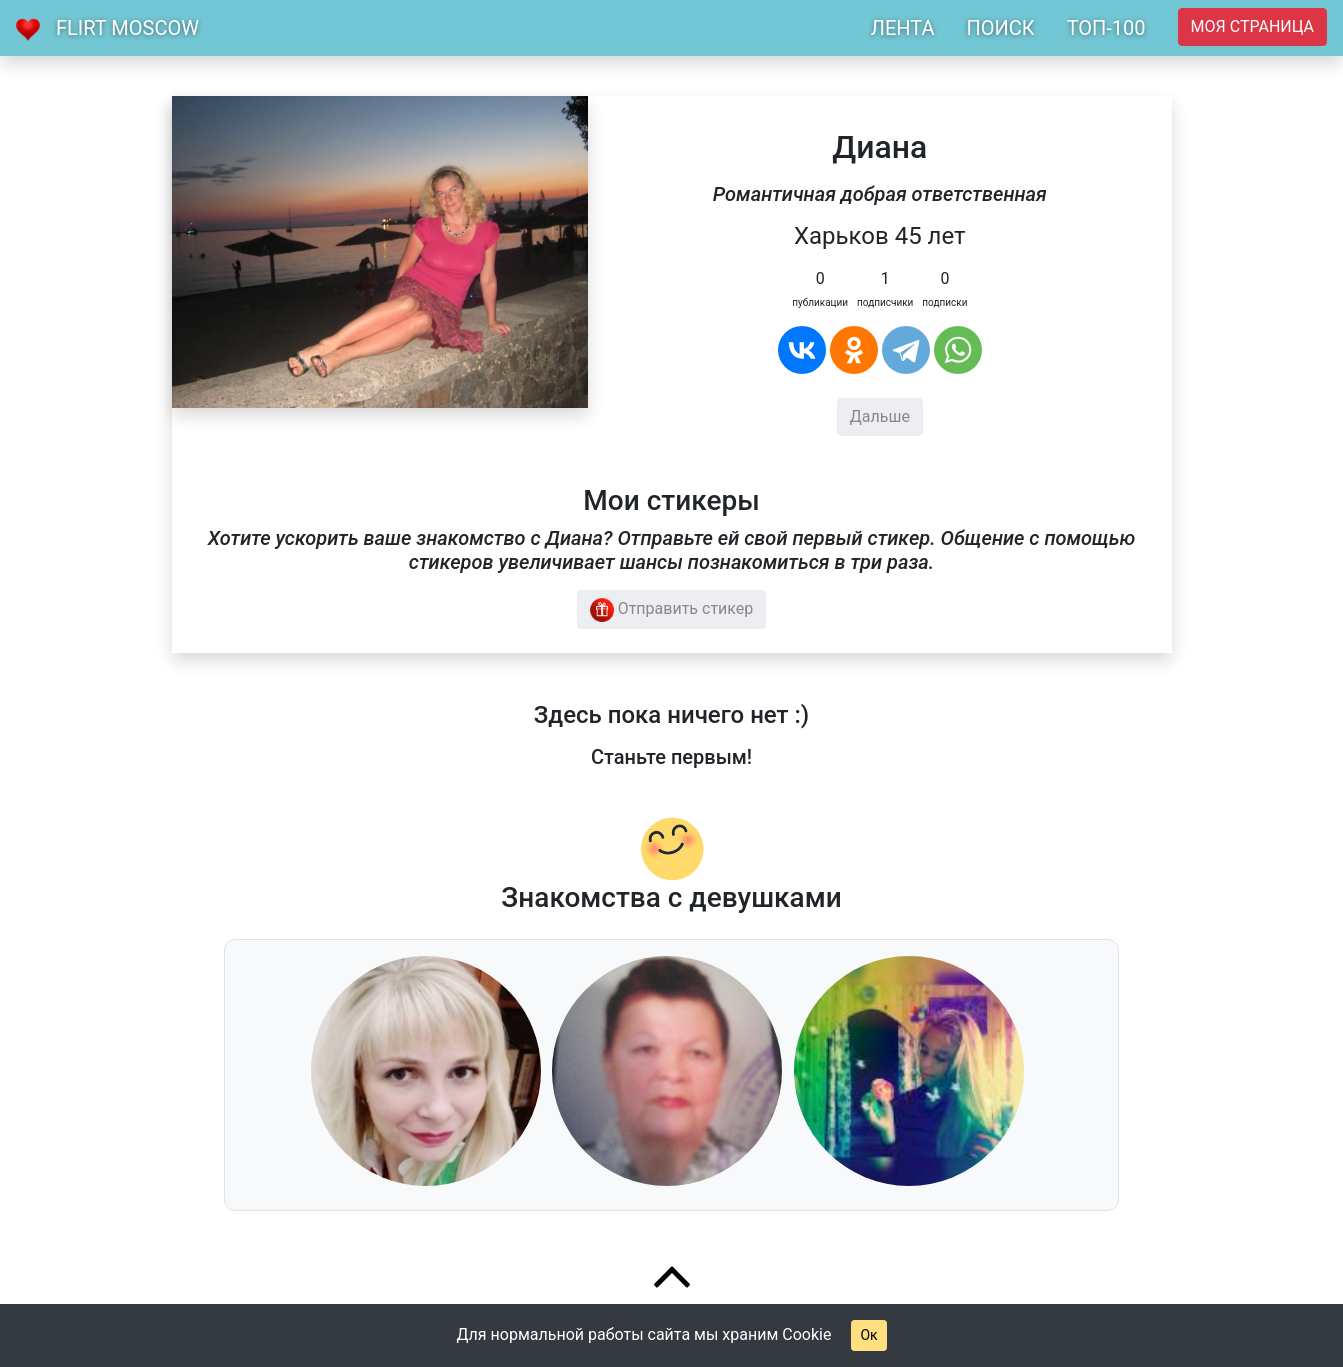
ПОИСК (1000, 28)
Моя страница (1252, 26)
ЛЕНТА (903, 28)
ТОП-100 (1106, 28)
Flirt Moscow (127, 28)
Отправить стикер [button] (672, 610)
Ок (868, 1335)
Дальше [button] (880, 416)
